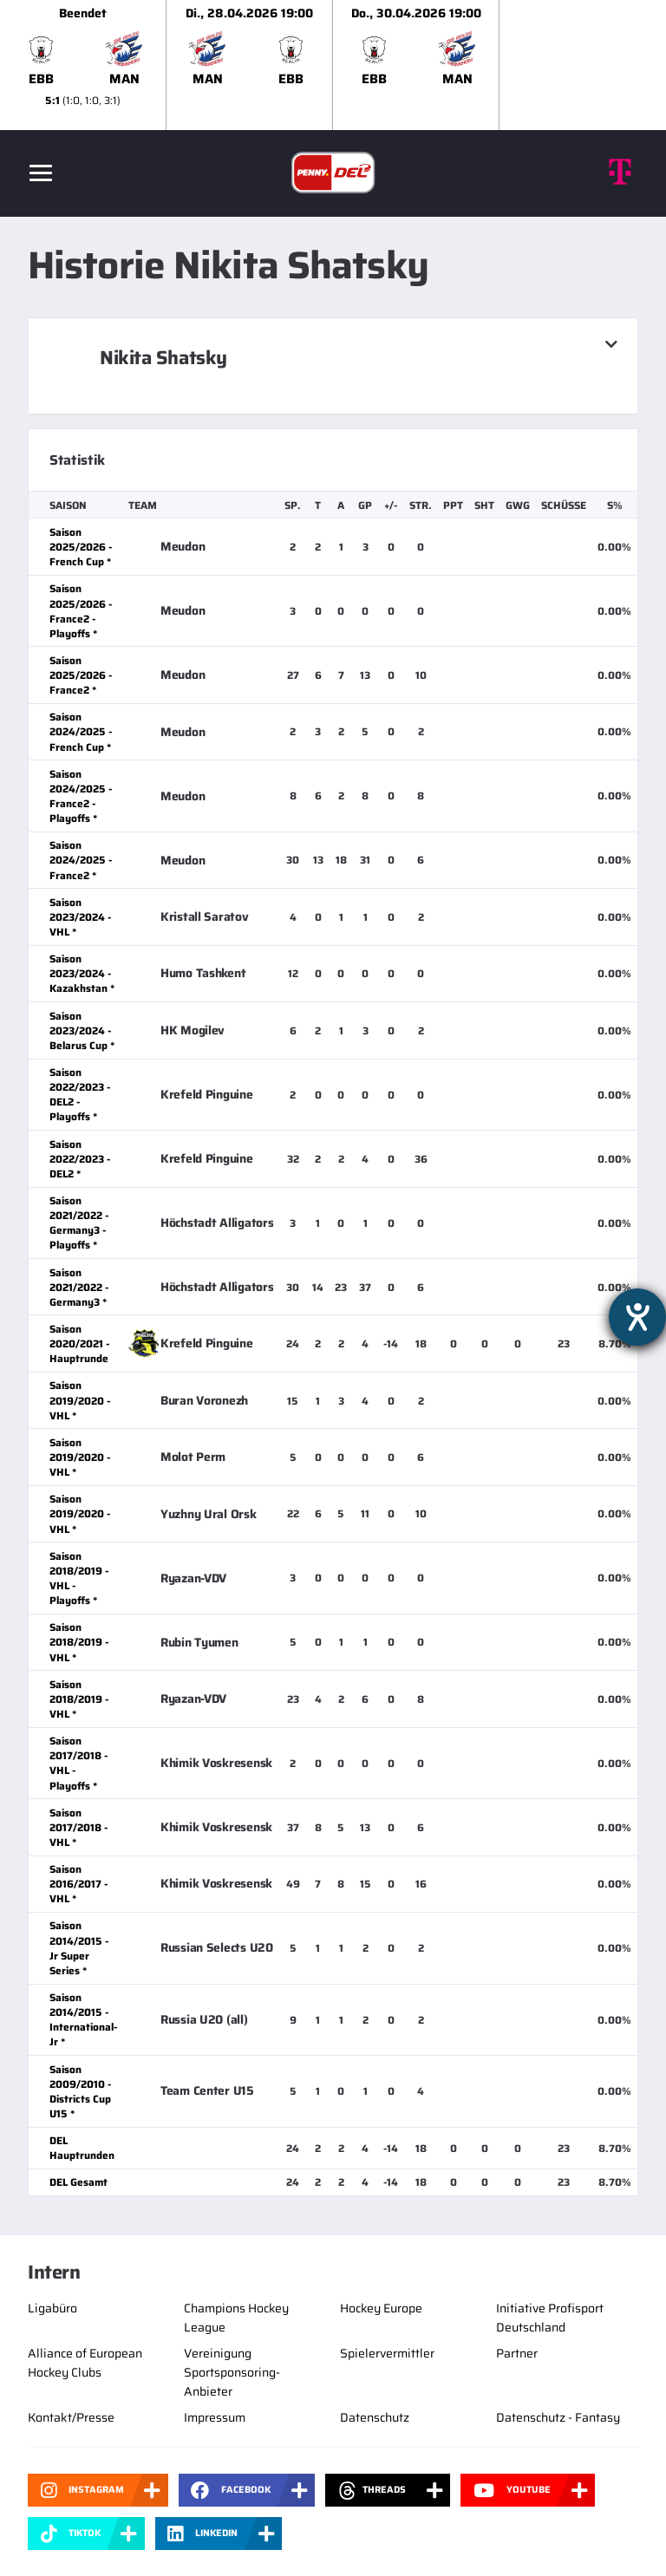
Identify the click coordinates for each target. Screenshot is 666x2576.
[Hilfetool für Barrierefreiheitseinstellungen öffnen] (637, 1317)
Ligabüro (52, 2308)
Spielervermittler (387, 2353)
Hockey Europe (381, 2308)
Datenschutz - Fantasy (558, 2417)
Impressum (214, 2417)
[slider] (333, 65)
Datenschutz (374, 2417)
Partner (517, 2353)
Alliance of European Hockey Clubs (85, 2363)
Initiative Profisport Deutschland (550, 2318)
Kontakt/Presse (71, 2417)
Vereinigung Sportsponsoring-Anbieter (232, 2372)
